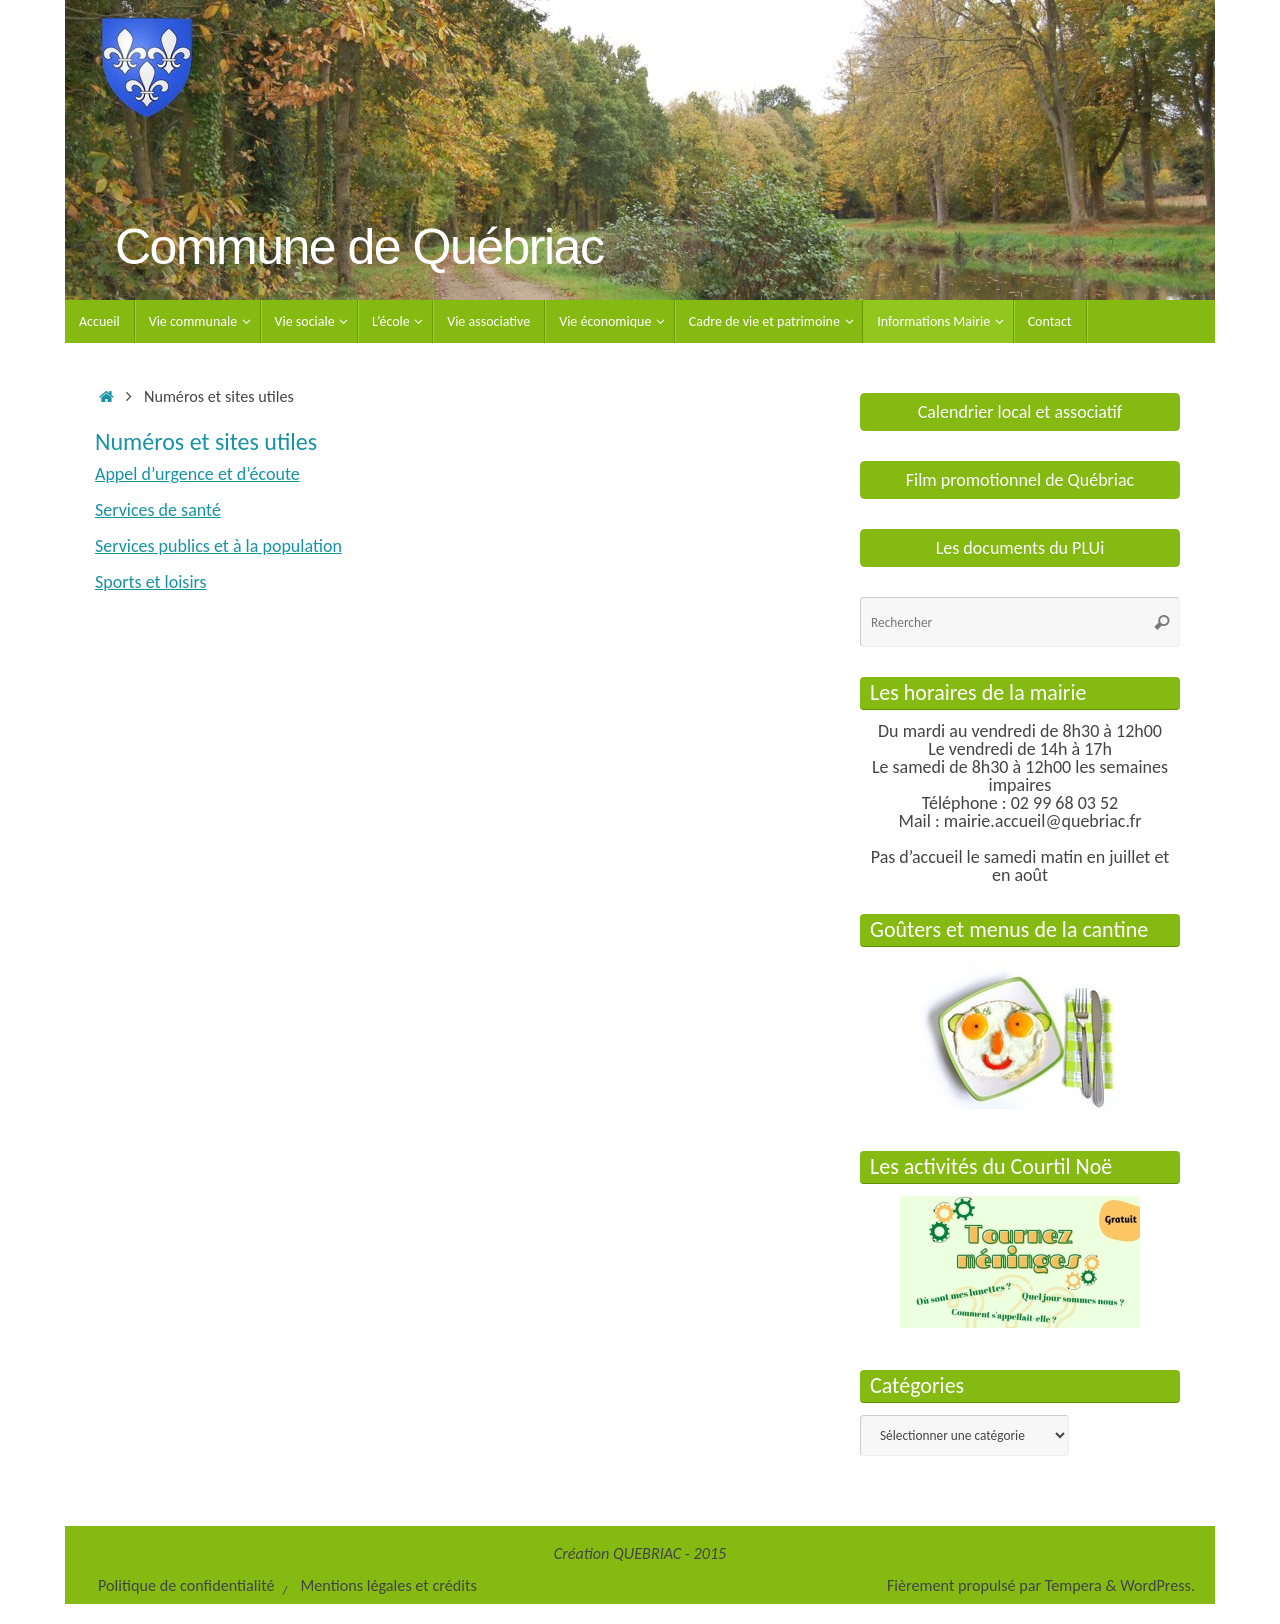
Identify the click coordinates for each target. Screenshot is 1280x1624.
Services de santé (158, 510)
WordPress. (1157, 1585)
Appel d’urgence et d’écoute (197, 474)
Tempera (1073, 1585)
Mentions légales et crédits (388, 1585)
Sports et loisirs (151, 582)
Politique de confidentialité (186, 1585)
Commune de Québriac (359, 247)
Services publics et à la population (218, 546)
